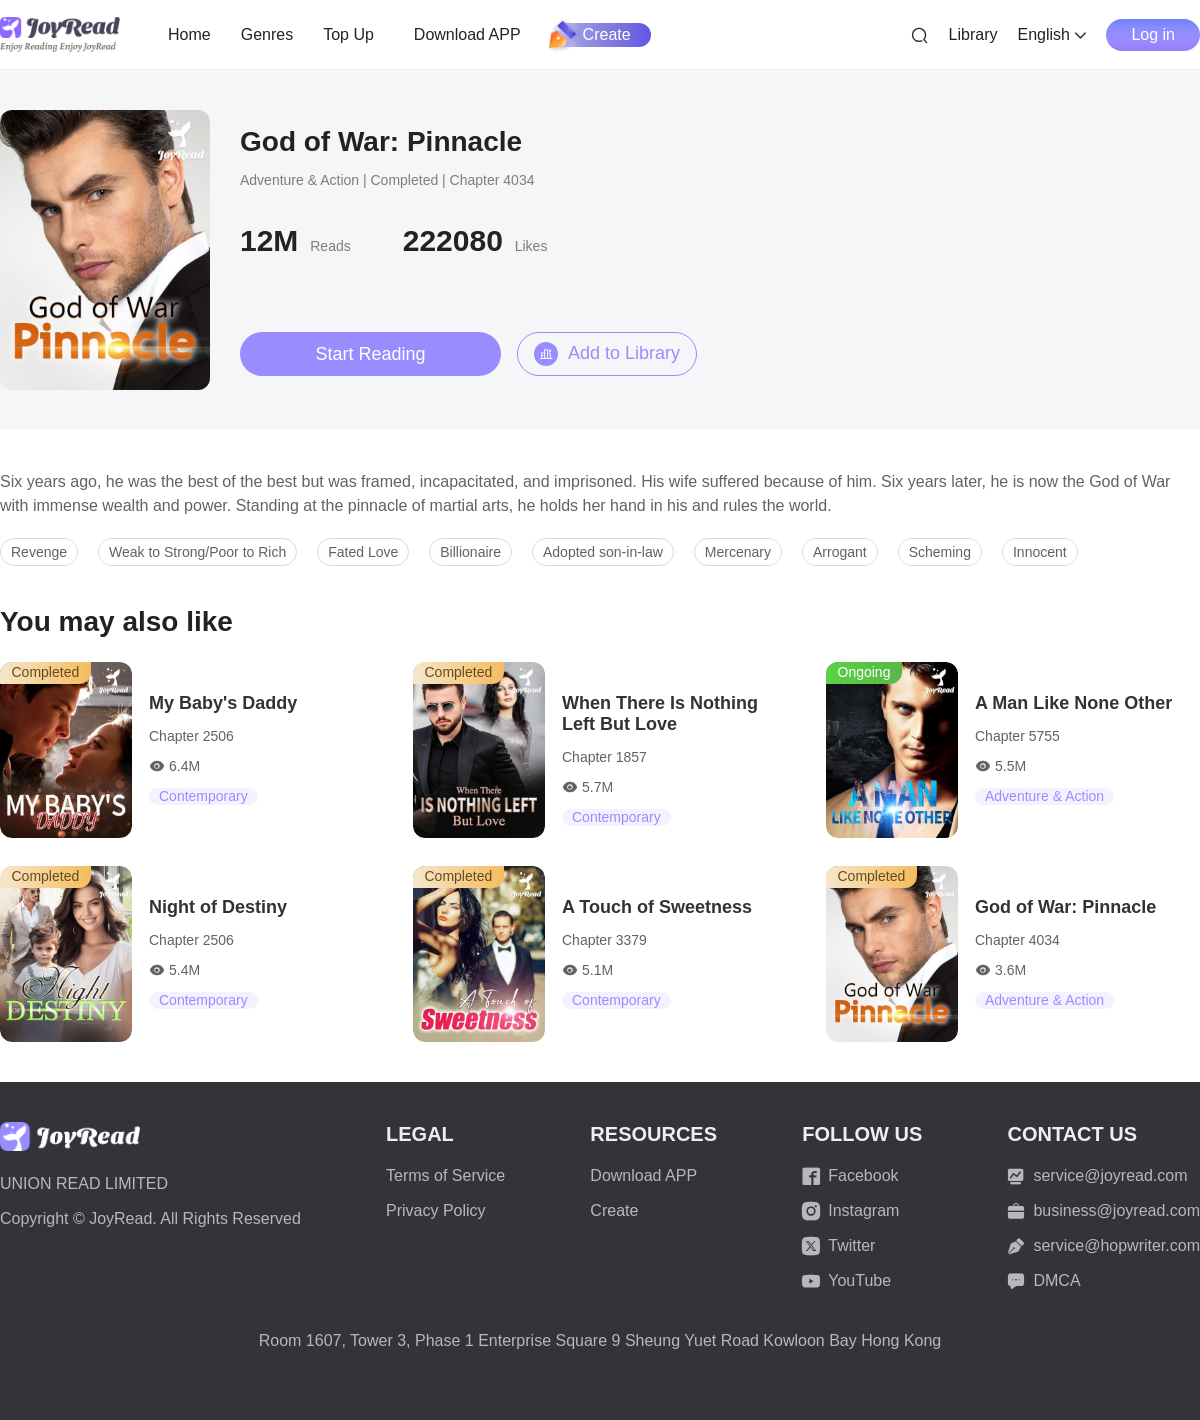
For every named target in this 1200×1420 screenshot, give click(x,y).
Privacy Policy (436, 1210)
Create (591, 35)
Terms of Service (445, 1175)
